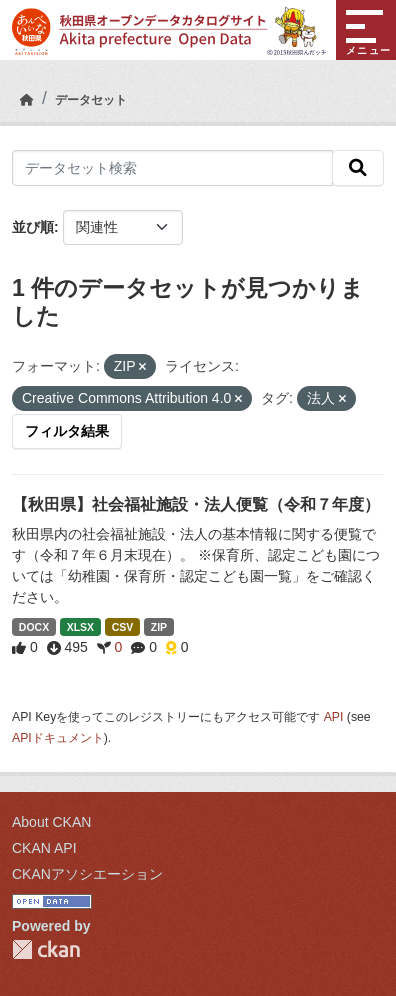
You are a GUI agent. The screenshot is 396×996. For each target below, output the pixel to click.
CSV (123, 627)
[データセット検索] (172, 168)
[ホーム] (27, 100)
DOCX (34, 627)
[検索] (358, 168)
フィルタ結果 (67, 431)
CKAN (46, 949)
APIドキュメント (58, 738)
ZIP (159, 627)
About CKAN (51, 822)
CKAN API (44, 848)
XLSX (80, 627)
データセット (91, 100)
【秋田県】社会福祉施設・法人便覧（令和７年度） (196, 504)
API (334, 717)
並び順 (33, 227)
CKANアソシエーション (87, 874)
